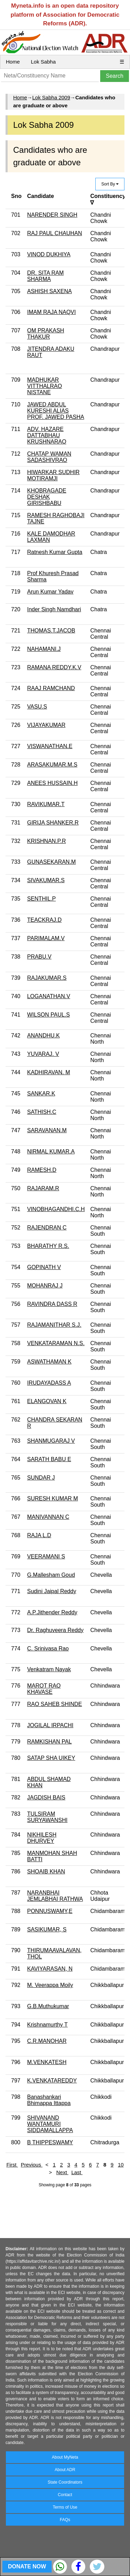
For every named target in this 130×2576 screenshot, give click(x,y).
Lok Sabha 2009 (51, 97)
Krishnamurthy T (47, 2025)
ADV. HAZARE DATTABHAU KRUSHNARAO (46, 435)
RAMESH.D (41, 1170)
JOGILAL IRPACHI (50, 1725)
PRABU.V (39, 957)
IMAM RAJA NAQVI (51, 312)
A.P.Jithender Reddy (52, 1612)
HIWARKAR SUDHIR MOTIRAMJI (53, 475)
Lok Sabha (43, 62)
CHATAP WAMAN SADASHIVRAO (49, 457)
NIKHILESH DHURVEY (41, 1838)
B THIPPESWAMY (50, 2142)
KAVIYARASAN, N (49, 1969)
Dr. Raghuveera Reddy (55, 1630)
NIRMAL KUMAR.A (51, 1151)
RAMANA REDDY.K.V (54, 667)
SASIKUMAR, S (47, 1929)
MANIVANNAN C (48, 1517)
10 (121, 2165)
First (12, 2165)
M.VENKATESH (47, 2062)
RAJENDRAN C (47, 1228)
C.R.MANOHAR (47, 2041)
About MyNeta (65, 2457)
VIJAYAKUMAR (46, 725)
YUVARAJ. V (43, 1054)
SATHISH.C (41, 1112)
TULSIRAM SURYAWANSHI (47, 1817)
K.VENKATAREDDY (52, 2081)
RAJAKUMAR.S (47, 978)
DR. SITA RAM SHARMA (45, 276)
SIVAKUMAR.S (45, 880)
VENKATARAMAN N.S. (56, 1343)
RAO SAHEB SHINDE (54, 1704)
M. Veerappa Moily (50, 1985)
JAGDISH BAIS (46, 1797)
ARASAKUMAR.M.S (52, 765)
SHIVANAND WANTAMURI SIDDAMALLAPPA (50, 2124)
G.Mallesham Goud (51, 1575)
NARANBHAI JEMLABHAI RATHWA (55, 1896)
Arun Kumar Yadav (50, 592)
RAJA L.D (39, 1535)
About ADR (65, 2469)
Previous (32, 2165)
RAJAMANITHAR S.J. (54, 1325)
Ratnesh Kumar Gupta (54, 552)
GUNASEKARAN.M (51, 862)
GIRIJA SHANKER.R (52, 823)
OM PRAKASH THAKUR (45, 334)
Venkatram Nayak (49, 1669)
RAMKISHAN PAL (49, 1742)
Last (77, 2172)
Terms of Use (65, 2507)
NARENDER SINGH (52, 215)
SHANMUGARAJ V (51, 1441)
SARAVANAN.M (47, 1130)
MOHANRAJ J (44, 1286)
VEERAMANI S (46, 1556)
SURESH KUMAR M (52, 1498)
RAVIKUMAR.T (45, 804)
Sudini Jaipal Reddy (51, 1591)
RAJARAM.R (43, 1188)
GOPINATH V (44, 1267)
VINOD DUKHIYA (48, 254)
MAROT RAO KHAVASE (44, 1689)
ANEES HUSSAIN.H (52, 783)
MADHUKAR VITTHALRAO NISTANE (44, 386)
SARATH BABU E (49, 1459)
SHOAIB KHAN (46, 1871)
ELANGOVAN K (47, 1401)
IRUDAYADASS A (49, 1383)
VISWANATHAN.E (49, 746)
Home (13, 62)
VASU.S (37, 707)
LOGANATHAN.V (48, 996)
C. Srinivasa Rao (48, 1648)
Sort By (110, 184)
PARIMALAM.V (45, 938)
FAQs (65, 2519)
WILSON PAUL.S (48, 1015)
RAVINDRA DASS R (52, 1304)
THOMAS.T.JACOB (51, 630)
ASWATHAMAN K (49, 1362)
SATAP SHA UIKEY (51, 1758)
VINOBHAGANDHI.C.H (56, 1209)
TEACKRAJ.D (44, 920)
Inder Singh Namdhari (54, 609)
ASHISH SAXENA (49, 291)
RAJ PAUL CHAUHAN (54, 233)
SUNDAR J (41, 1478)
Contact (65, 2494)
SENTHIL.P (41, 899)
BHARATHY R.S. (48, 1246)
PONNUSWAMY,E (49, 1911)
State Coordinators (64, 2482)
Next (62, 2172)
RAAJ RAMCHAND (51, 688)
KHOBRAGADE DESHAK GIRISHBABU (46, 497)
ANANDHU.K (43, 1035)
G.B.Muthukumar (48, 2006)
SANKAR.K (41, 1093)
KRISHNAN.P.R (46, 841)
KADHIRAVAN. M (48, 1072)
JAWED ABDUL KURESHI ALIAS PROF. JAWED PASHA (55, 410)
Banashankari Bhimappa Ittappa (48, 2100)
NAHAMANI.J (44, 649)
